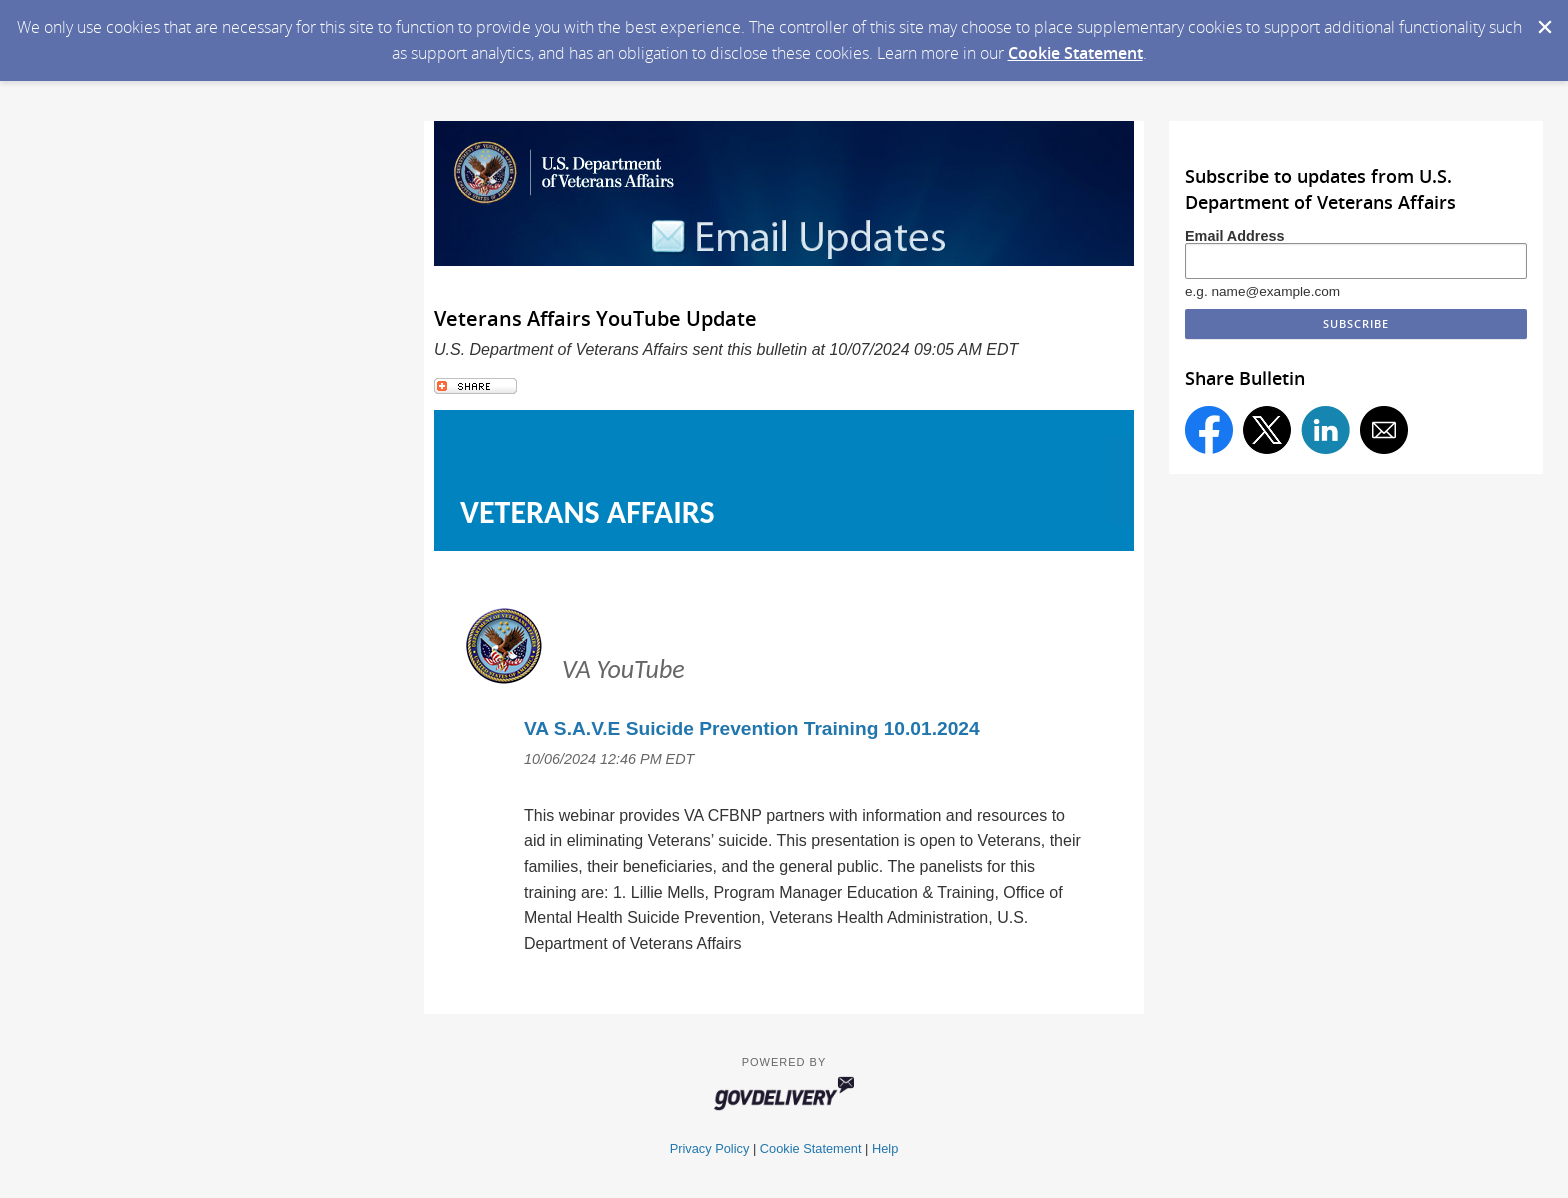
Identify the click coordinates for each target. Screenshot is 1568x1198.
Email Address (1234, 236)
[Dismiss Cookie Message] (1543, 19)
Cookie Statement (1075, 53)
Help (885, 1148)
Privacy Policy (710, 1148)
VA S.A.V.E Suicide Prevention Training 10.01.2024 (752, 728)
